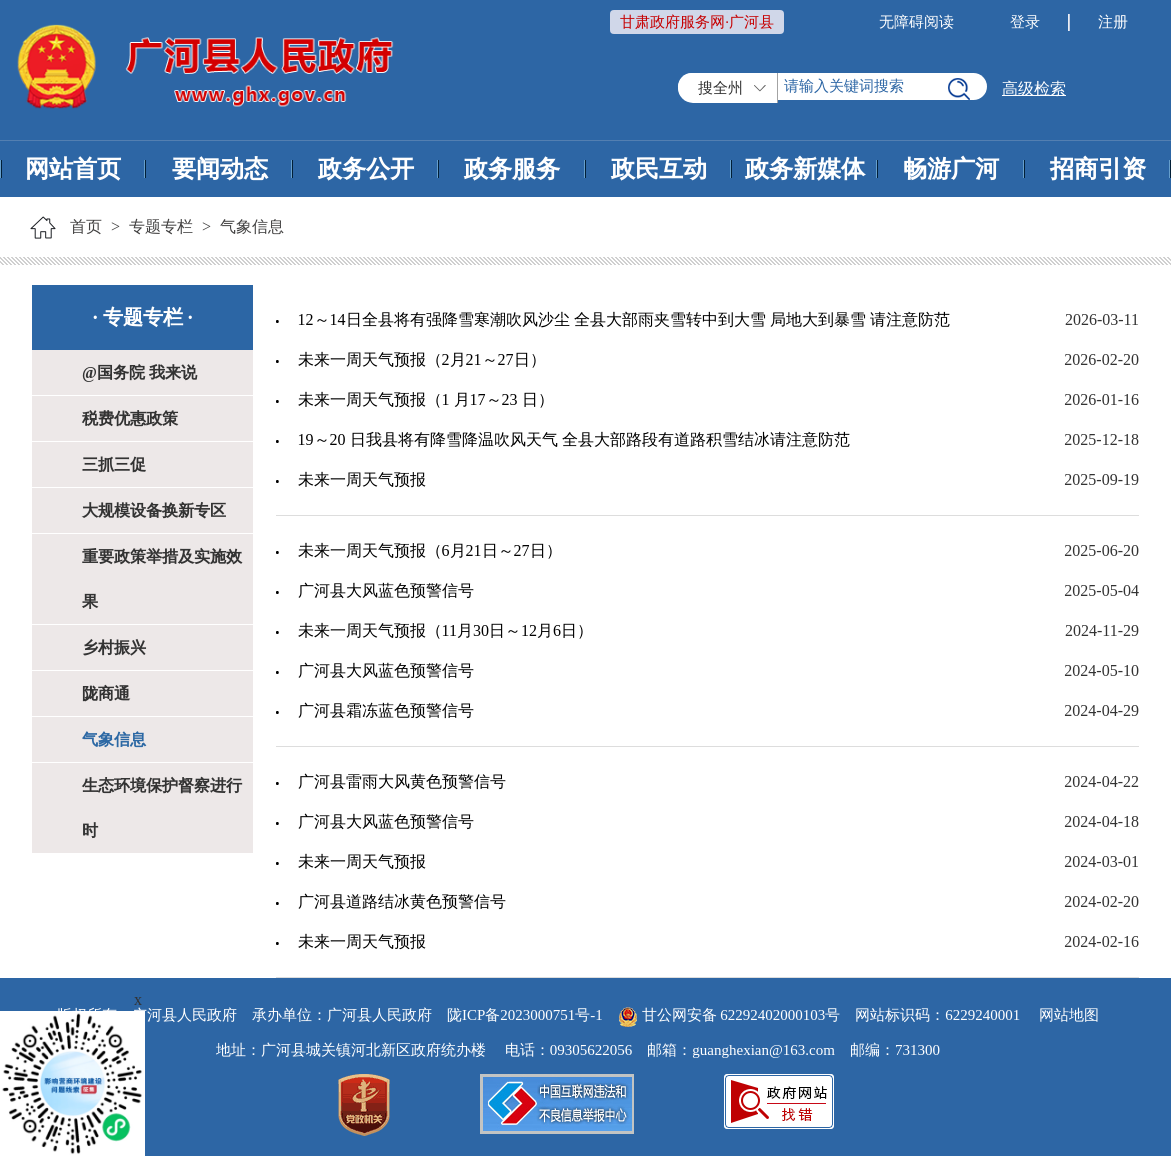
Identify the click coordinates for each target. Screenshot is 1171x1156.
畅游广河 (951, 169)
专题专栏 (161, 226)
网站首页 (73, 169)
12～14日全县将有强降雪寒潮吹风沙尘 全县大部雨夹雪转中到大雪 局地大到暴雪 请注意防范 (624, 319)
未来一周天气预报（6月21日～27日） (430, 550)
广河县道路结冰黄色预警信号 (402, 901)
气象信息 (252, 226)
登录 (1025, 22)
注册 (1113, 22)
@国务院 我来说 (139, 372)
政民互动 (659, 169)
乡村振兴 (114, 647)
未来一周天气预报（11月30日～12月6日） (445, 630)
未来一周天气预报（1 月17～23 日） (426, 399)
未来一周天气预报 (362, 479)
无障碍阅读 (916, 22)
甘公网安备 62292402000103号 (729, 1015)
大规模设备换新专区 (154, 510)
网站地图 (1069, 1015)
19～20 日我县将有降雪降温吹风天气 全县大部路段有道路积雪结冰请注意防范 (574, 439)
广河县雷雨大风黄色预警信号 (402, 781)
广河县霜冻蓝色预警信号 (386, 710)
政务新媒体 (805, 169)
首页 (86, 226)
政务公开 (366, 169)
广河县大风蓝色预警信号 (386, 590)
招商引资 (1098, 169)
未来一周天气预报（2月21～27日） (422, 359)
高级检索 (1034, 88)
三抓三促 (114, 464)
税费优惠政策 (130, 418)
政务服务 (512, 169)
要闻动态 (220, 169)
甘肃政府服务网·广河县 (697, 22)
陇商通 (106, 693)
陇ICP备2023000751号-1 (525, 1015)
